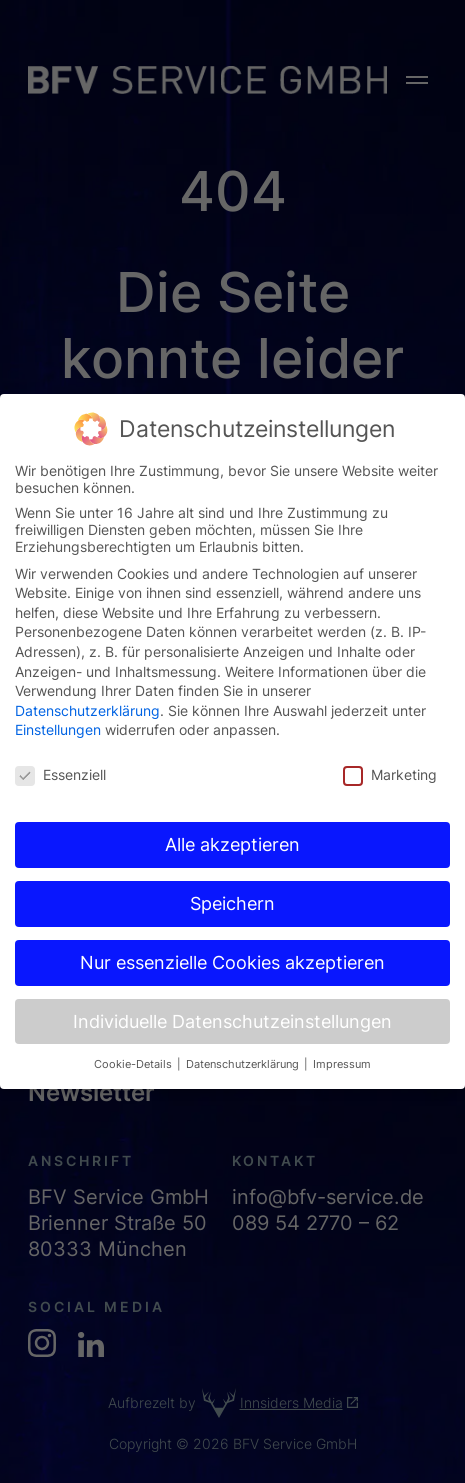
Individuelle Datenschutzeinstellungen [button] (232, 997)
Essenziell (60, 751)
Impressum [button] (342, 1040)
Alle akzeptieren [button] (232, 820)
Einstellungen (58, 706)
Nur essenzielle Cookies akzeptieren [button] (232, 938)
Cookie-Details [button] (134, 1040)
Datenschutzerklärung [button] (244, 1040)
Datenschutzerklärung (87, 686)
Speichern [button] (232, 879)
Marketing (390, 751)
